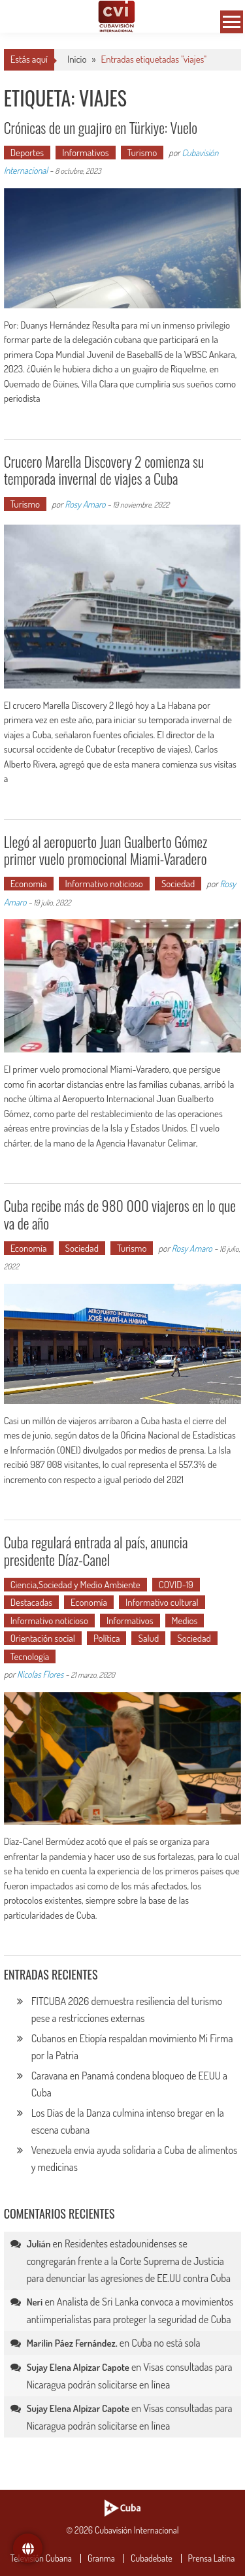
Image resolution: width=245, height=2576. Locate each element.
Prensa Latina (211, 2558)
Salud (148, 1638)
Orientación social (42, 1638)
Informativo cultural (162, 1602)
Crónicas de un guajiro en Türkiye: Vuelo (100, 127)
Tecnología (30, 1656)
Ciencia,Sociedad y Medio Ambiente (75, 1584)
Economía (28, 883)
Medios (185, 1620)
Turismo (142, 152)
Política (106, 1638)
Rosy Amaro (85, 504)
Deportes (27, 152)
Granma (101, 2558)
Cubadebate (151, 2558)
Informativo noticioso (104, 883)
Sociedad (178, 883)
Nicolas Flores (40, 1674)
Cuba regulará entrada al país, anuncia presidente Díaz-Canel (96, 1550)
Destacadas (31, 1602)
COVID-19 (176, 1584)
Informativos (85, 152)
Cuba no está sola (165, 2342)
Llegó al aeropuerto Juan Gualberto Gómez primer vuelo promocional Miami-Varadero (106, 850)
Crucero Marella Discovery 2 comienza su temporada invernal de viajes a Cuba (104, 470)
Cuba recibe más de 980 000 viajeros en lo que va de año (120, 1214)
